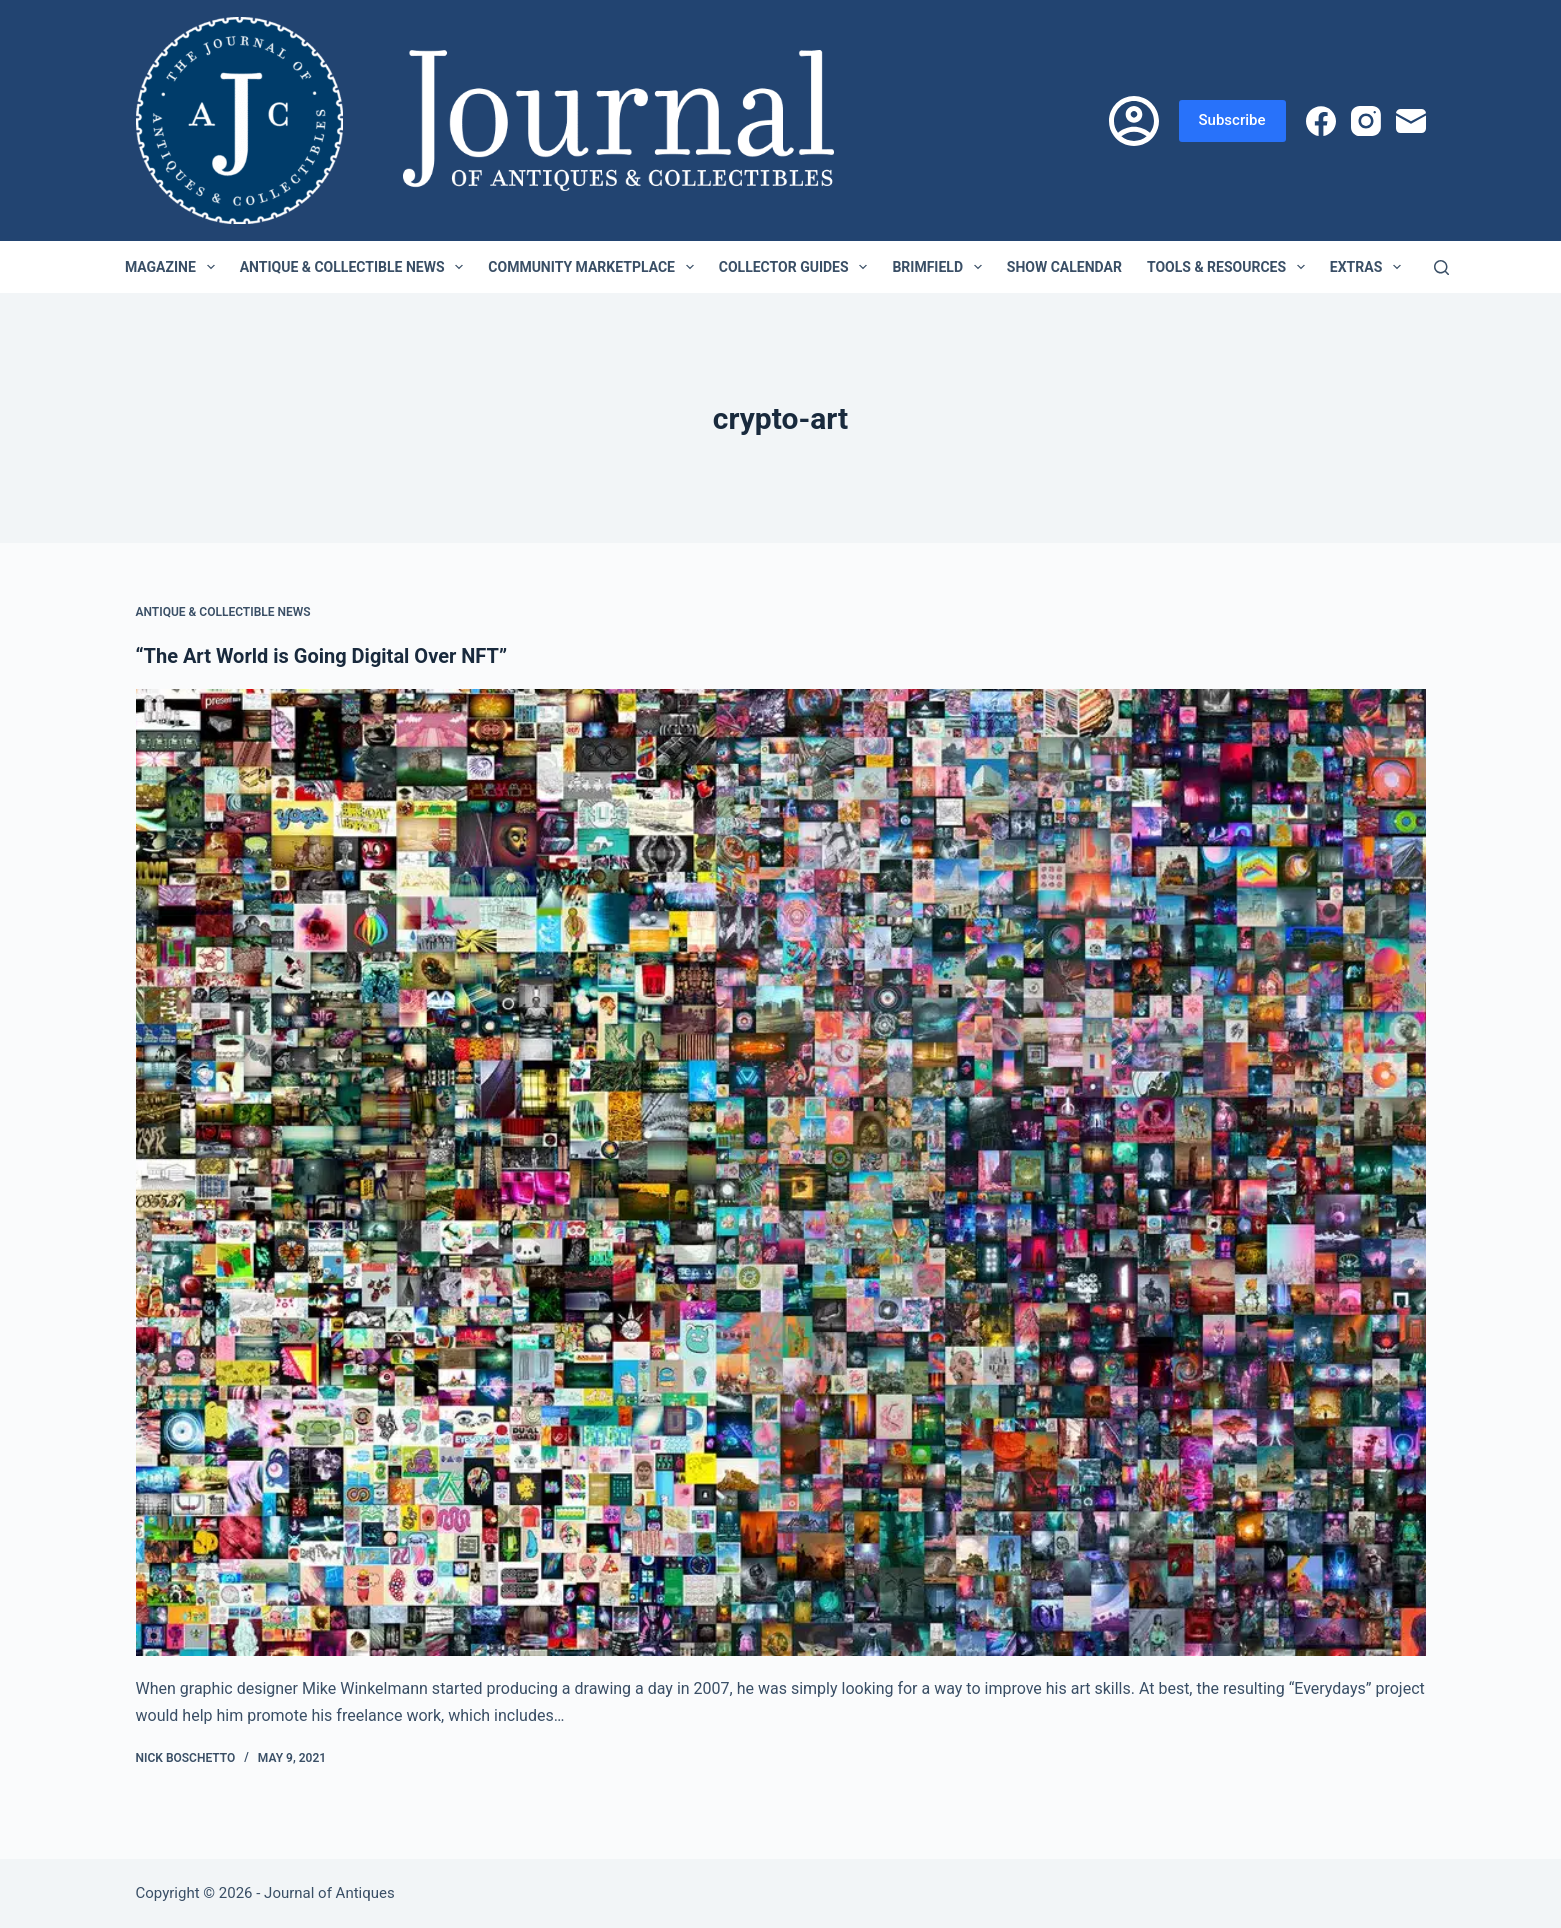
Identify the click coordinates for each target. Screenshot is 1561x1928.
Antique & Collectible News (356, 267)
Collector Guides (797, 267)
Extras (1369, 267)
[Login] (1134, 121)
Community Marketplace (594, 267)
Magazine (174, 267)
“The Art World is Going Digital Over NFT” (322, 656)
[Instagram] (1366, 121)
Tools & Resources (1230, 267)
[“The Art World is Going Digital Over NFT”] (781, 1173)
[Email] (1411, 121)
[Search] (1441, 267)
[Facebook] (1321, 121)
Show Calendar (1064, 267)
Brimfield (940, 267)
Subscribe (1232, 120)
